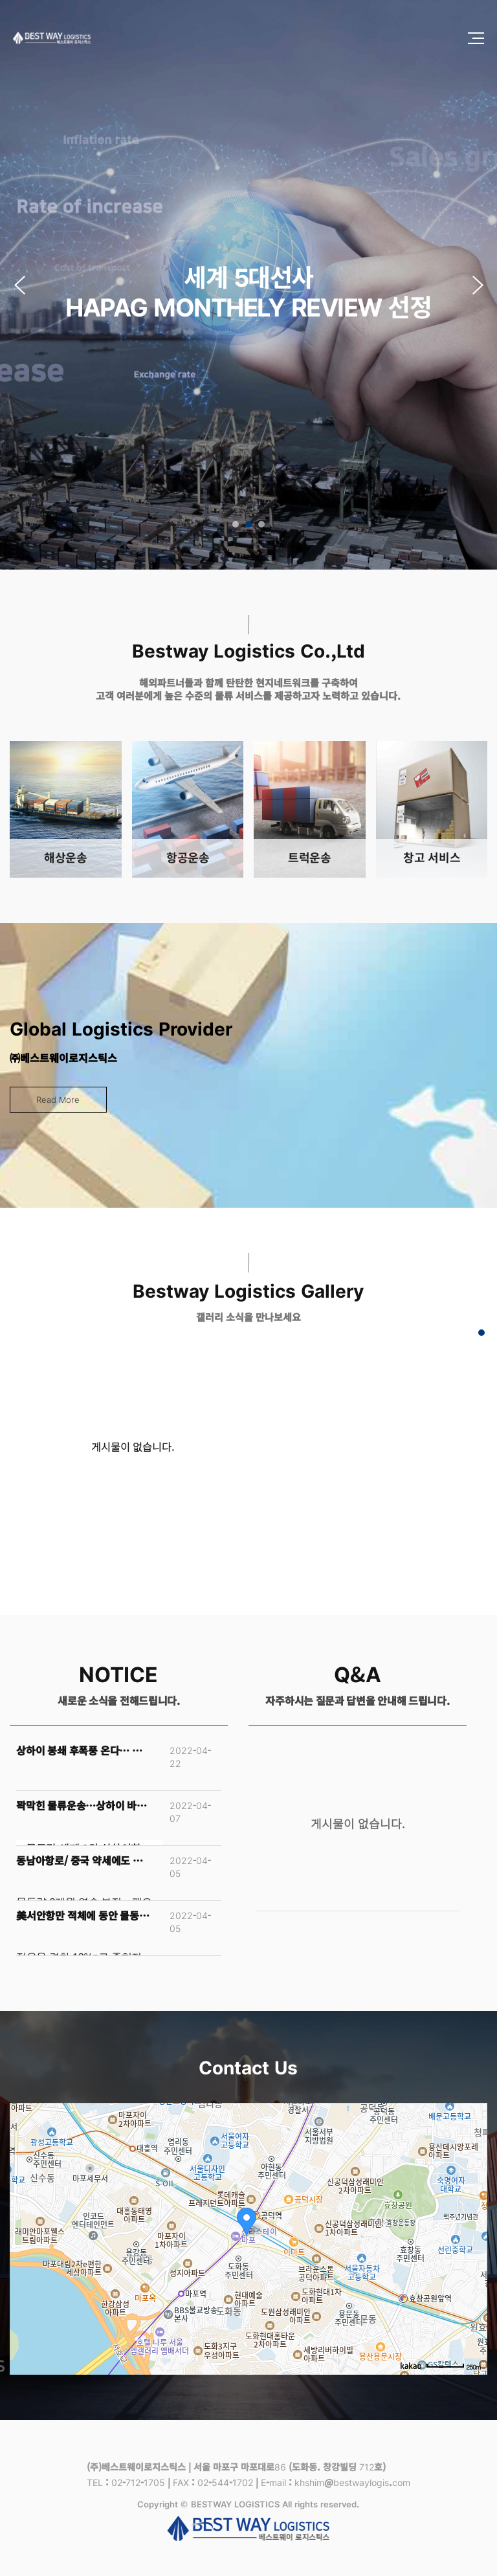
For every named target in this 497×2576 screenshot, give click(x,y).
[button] (478, 284)
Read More (58, 1099)
